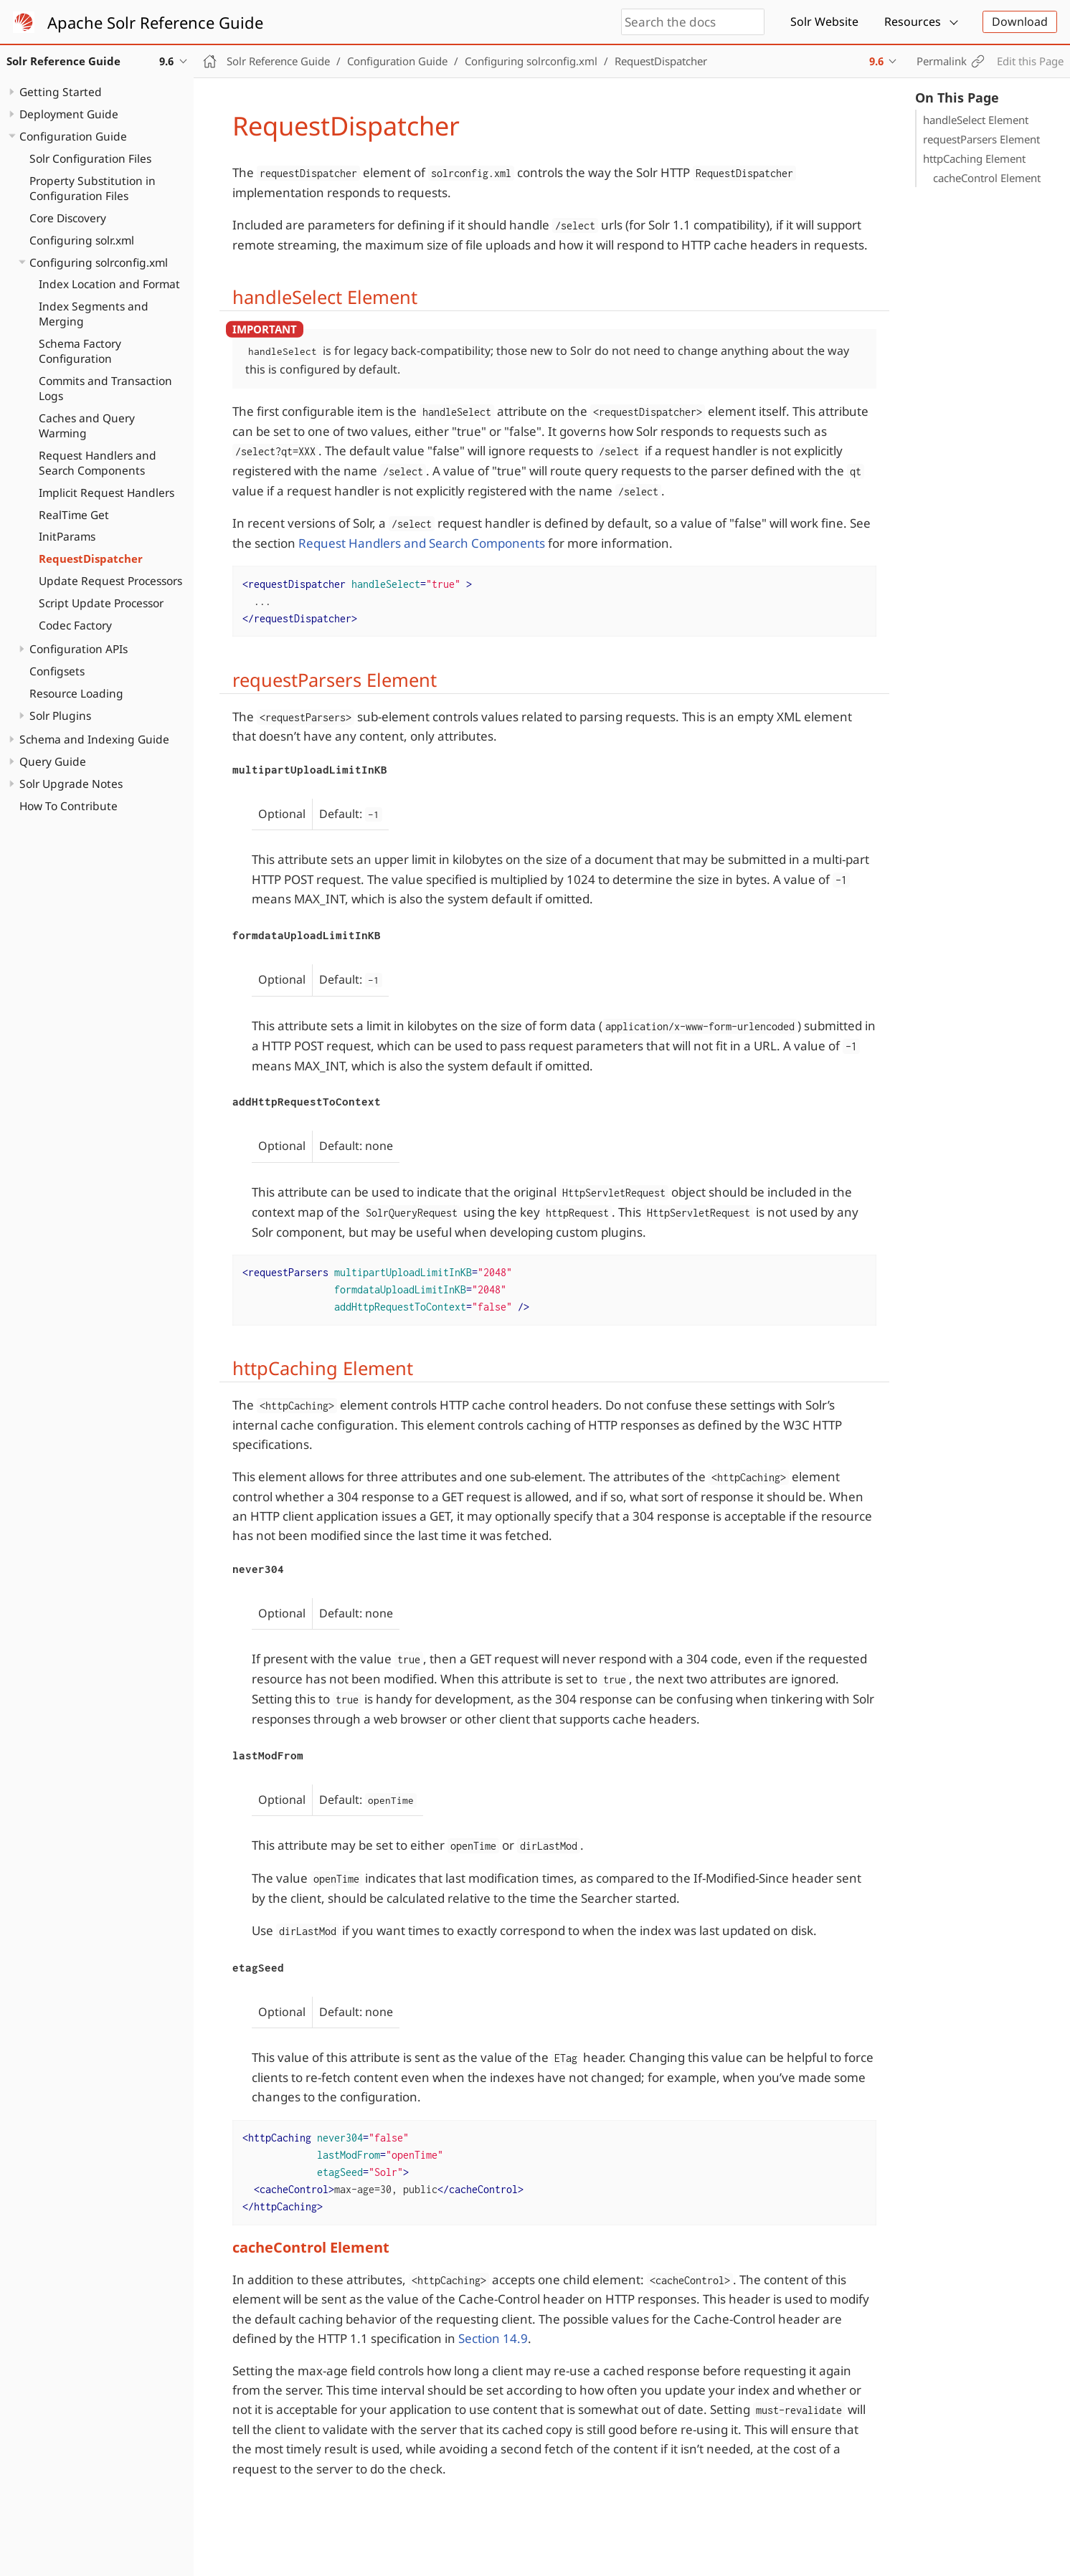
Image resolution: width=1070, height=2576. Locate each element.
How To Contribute (68, 806)
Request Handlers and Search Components (97, 462)
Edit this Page (1030, 61)
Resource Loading (76, 693)
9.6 (876, 61)
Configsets (57, 671)
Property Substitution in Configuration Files (92, 188)
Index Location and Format (109, 284)
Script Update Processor (101, 603)
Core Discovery (67, 218)
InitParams (67, 536)
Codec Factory (75, 625)
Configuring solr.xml (81, 240)
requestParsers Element (981, 139)
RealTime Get (74, 515)
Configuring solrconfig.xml (98, 262)
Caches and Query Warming (87, 425)
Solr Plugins (60, 715)
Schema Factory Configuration (80, 351)
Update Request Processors (110, 581)
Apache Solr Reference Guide (155, 22)
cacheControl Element (987, 178)
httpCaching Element (974, 158)
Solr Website (824, 21)
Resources (912, 21)
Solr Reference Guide (278, 61)
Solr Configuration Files (90, 158)
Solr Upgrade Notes (71, 784)
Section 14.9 (493, 2338)
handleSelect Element (975, 120)
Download (1020, 21)
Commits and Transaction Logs (105, 388)
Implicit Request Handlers (106, 492)
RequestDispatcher (91, 558)
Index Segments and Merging (93, 313)
